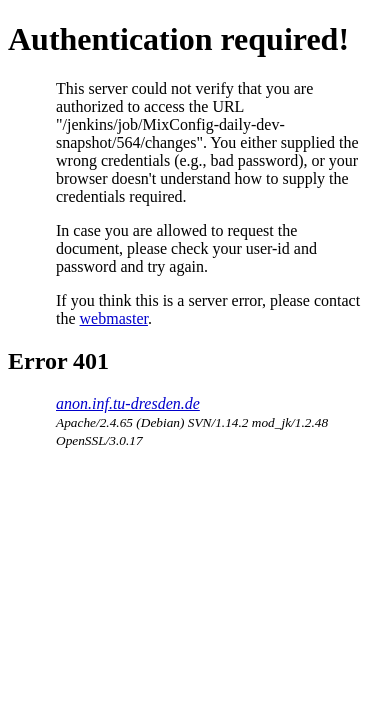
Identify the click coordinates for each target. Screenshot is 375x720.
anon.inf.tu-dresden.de (128, 403)
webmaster (114, 318)
